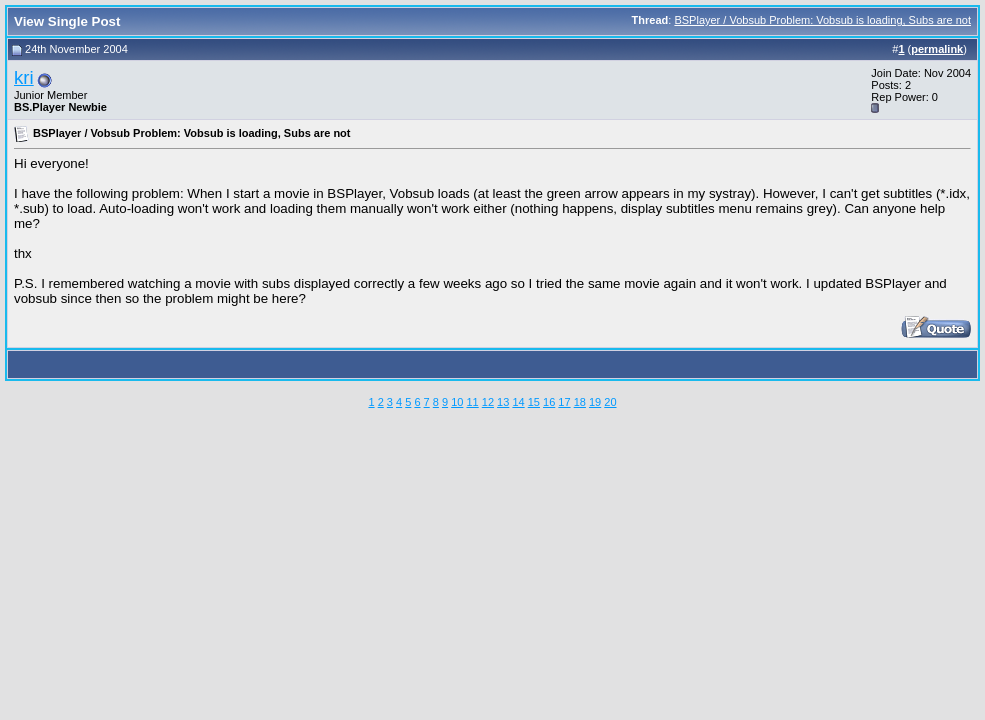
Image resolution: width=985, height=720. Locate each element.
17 (564, 402)
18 (580, 402)
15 (534, 402)
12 (488, 402)
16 (549, 402)
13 (503, 402)
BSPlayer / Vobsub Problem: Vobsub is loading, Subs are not (822, 20)
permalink (937, 49)
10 (457, 402)
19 (595, 402)
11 (472, 402)
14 (518, 402)
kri (24, 77)
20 (610, 402)
